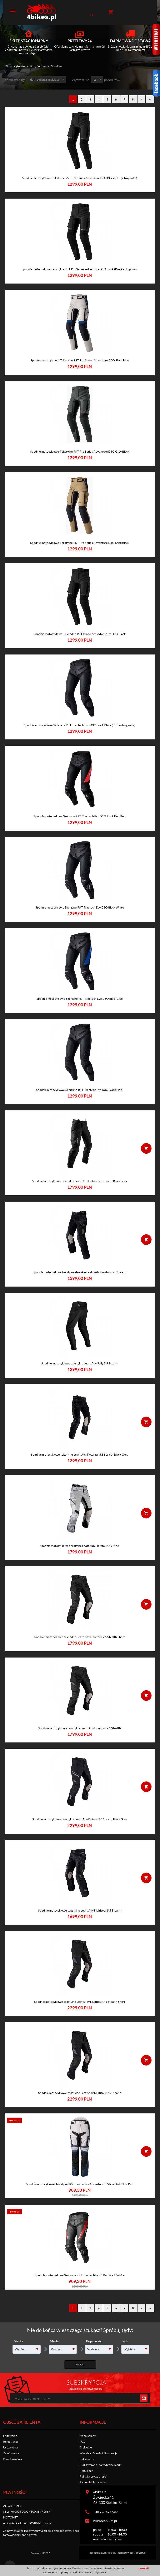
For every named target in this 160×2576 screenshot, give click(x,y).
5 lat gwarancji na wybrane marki (100, 2465)
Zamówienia (11, 2453)
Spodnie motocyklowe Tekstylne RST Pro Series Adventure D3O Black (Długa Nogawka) (79, 178)
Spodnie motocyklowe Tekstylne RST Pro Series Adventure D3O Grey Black (79, 451)
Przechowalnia (12, 2459)
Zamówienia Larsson (93, 2482)
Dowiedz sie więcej (84, 2568)
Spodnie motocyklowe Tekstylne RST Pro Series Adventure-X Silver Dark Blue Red (79, 2184)
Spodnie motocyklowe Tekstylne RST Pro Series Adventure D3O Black (80, 634)
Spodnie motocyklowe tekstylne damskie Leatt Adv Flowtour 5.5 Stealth (79, 1272)
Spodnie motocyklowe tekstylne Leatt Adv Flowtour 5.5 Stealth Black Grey (79, 1454)
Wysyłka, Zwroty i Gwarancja (98, 2453)
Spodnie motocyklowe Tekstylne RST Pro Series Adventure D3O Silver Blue (79, 360)
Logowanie (10, 2435)
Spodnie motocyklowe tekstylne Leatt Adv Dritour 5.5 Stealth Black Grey (79, 1181)
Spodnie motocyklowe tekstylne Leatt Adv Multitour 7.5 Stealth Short (79, 2001)
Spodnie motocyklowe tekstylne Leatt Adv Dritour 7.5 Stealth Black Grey (79, 1819)
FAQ (82, 2441)
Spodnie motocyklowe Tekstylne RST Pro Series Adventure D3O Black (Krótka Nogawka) (80, 269)
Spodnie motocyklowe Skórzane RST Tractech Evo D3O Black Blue (79, 998)
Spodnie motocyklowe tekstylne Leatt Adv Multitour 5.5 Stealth (79, 1910)
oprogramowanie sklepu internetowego (112, 2552)
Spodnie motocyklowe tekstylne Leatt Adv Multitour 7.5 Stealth (79, 2093)
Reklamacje (87, 2459)
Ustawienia (10, 2447)
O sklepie (86, 2447)
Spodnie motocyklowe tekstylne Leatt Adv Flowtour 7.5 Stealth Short (79, 1637)
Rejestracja (10, 2441)
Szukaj (80, 2364)
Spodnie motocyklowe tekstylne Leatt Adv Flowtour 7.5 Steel (80, 1545)
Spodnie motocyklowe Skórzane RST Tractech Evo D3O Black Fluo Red (79, 816)
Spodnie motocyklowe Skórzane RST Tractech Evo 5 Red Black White (80, 2275)
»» (150, 99)
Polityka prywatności (93, 2476)
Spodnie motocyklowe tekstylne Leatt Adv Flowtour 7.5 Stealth (79, 1728)
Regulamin (86, 2470)
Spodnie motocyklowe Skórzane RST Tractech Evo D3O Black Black (79, 1090)
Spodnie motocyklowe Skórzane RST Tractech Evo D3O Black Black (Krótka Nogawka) (79, 725)
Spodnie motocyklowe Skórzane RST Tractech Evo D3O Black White (79, 907)
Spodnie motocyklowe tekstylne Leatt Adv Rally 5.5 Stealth (79, 1363)
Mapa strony (88, 2435)
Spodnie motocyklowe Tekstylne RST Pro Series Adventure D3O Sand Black (79, 542)
